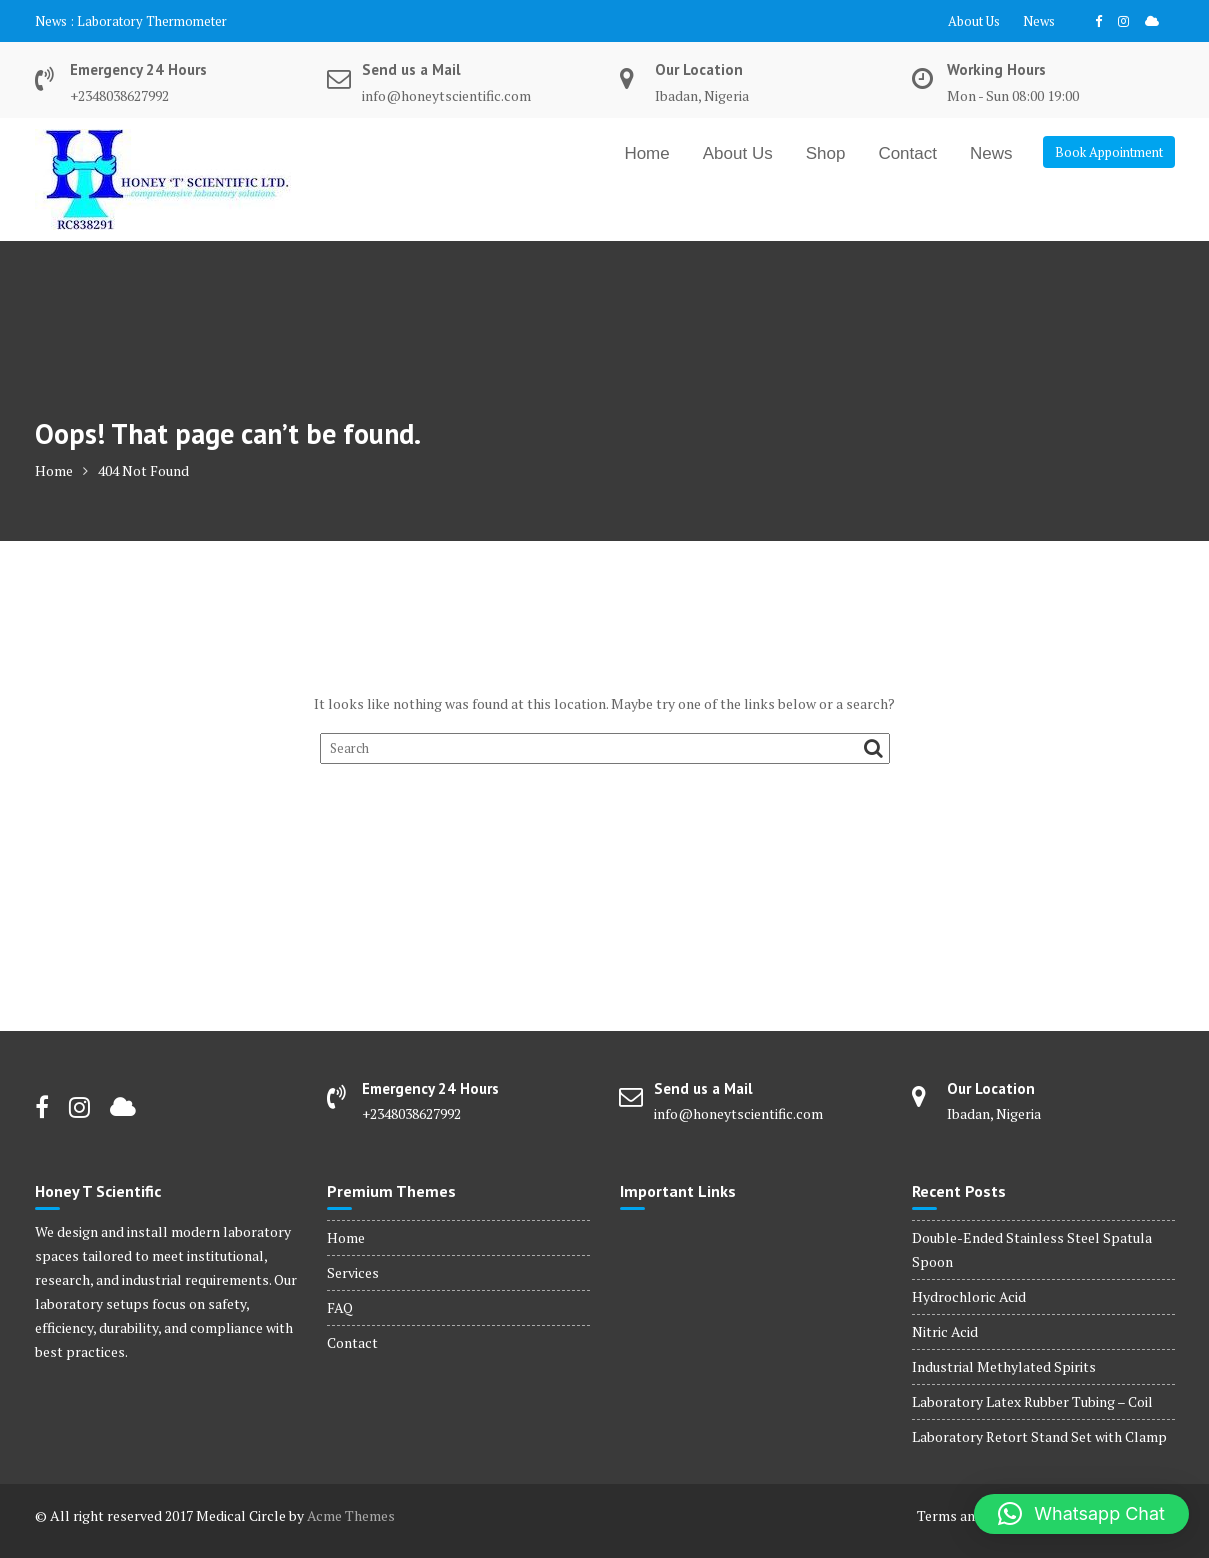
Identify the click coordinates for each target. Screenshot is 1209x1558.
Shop (826, 153)
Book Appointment (1109, 152)
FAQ (340, 1307)
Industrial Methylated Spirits (1004, 1366)
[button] (1081, 1514)
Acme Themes (351, 1515)
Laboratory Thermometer (152, 21)
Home (646, 153)
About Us (974, 21)
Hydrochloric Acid (969, 1296)
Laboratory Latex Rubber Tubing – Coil (1032, 1401)
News (1039, 21)
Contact (907, 153)
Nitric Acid (945, 1331)
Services (353, 1272)
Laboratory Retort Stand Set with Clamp (1039, 1436)
